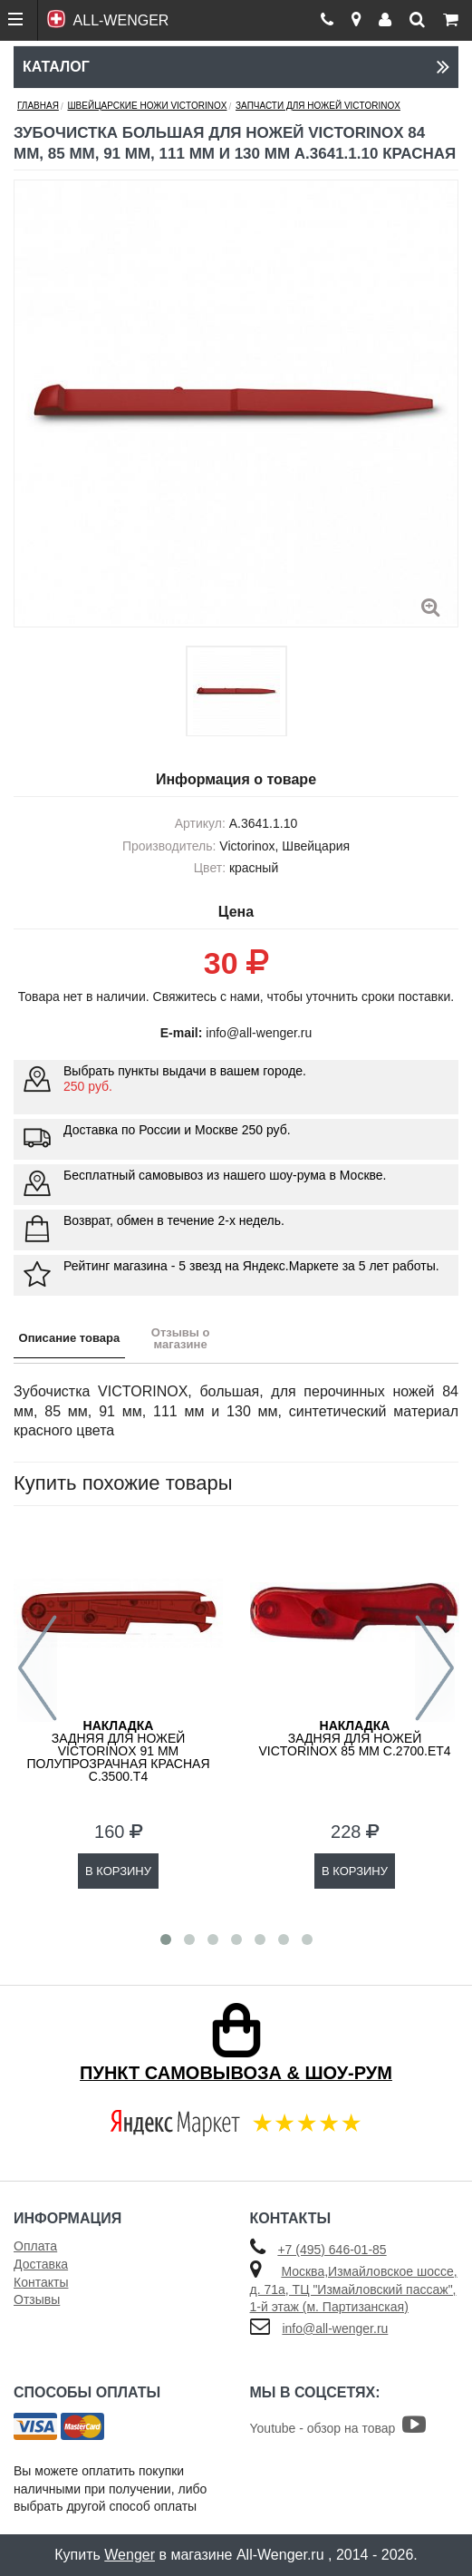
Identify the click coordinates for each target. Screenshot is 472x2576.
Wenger (129, 2554)
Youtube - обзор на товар (338, 2428)
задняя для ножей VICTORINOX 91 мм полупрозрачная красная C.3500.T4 (118, 1751)
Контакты (41, 2282)
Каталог (236, 66)
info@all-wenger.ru (335, 2328)
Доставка (41, 2264)
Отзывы (37, 2299)
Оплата (35, 2246)
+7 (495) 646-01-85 (331, 2249)
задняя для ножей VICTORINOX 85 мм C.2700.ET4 (354, 1738)
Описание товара (69, 1338)
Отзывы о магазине (180, 1338)
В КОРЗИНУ (118, 1871)
